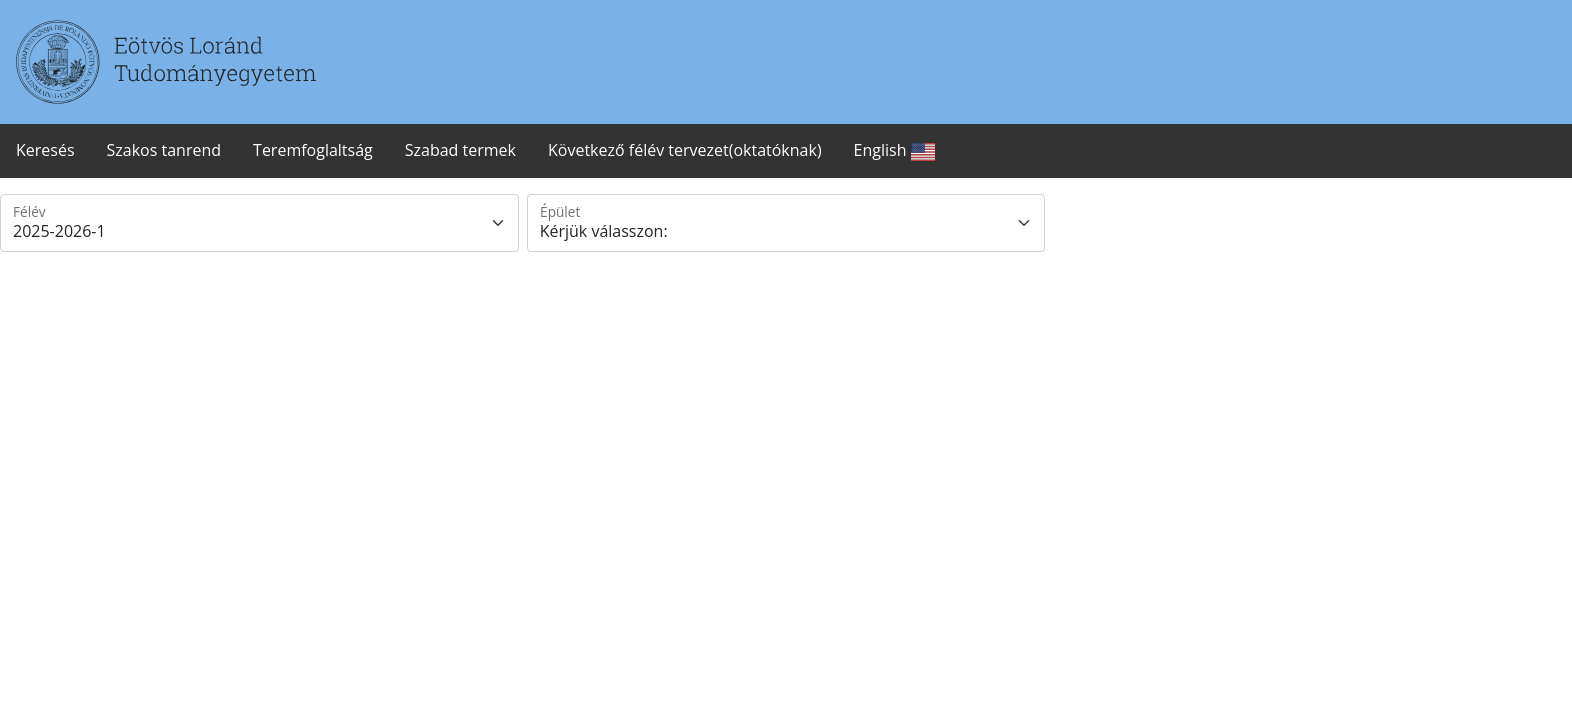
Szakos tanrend (164, 150)
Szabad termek (460, 150)
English (894, 151)
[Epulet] (786, 223)
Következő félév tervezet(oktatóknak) (685, 150)
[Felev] (259, 223)
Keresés (45, 150)
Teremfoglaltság (313, 150)
